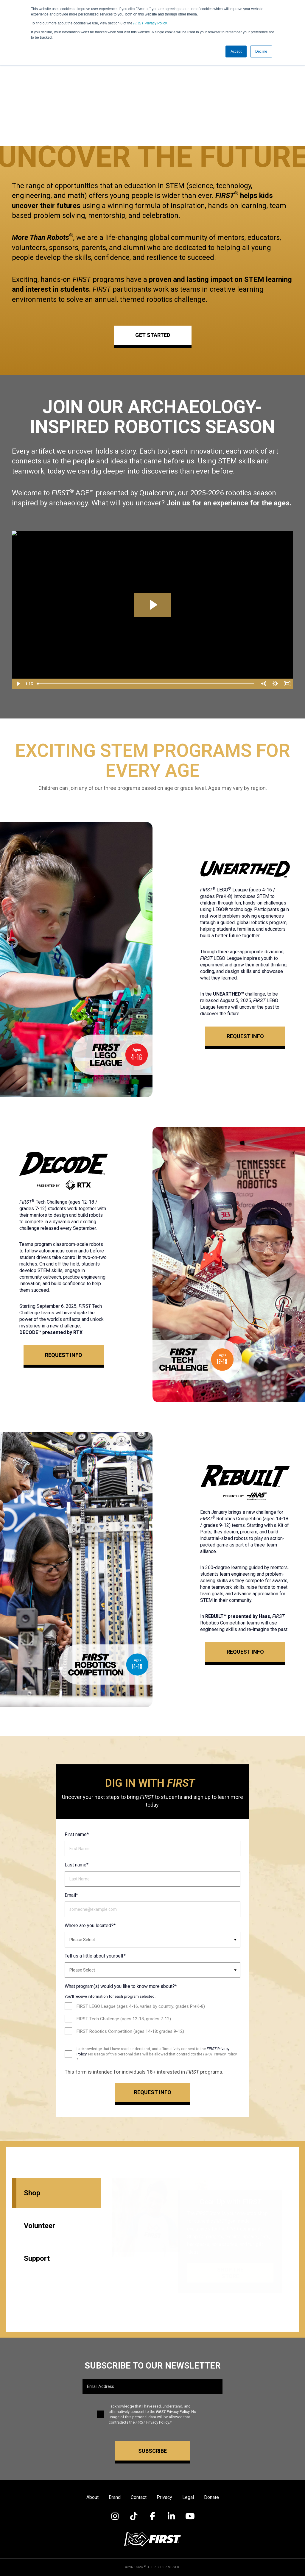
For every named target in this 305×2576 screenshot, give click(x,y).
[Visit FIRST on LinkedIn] (171, 2516)
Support (37, 2258)
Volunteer (39, 2226)
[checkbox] (152, 2018)
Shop (32, 2193)
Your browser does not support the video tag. (152, 86)
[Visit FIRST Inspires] (152, 2539)
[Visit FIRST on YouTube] (190, 2516)
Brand (115, 2497)
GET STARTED (152, 335)
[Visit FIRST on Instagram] (115, 2516)
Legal (188, 2497)
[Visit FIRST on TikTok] (134, 2516)
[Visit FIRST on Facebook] (152, 2516)
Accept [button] (236, 51)
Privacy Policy (150, 23)
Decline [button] (261, 51)
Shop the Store (230, 2272)
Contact (139, 2497)
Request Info (245, 1036)
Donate (211, 2497)
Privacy (164, 2497)
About (92, 2497)
